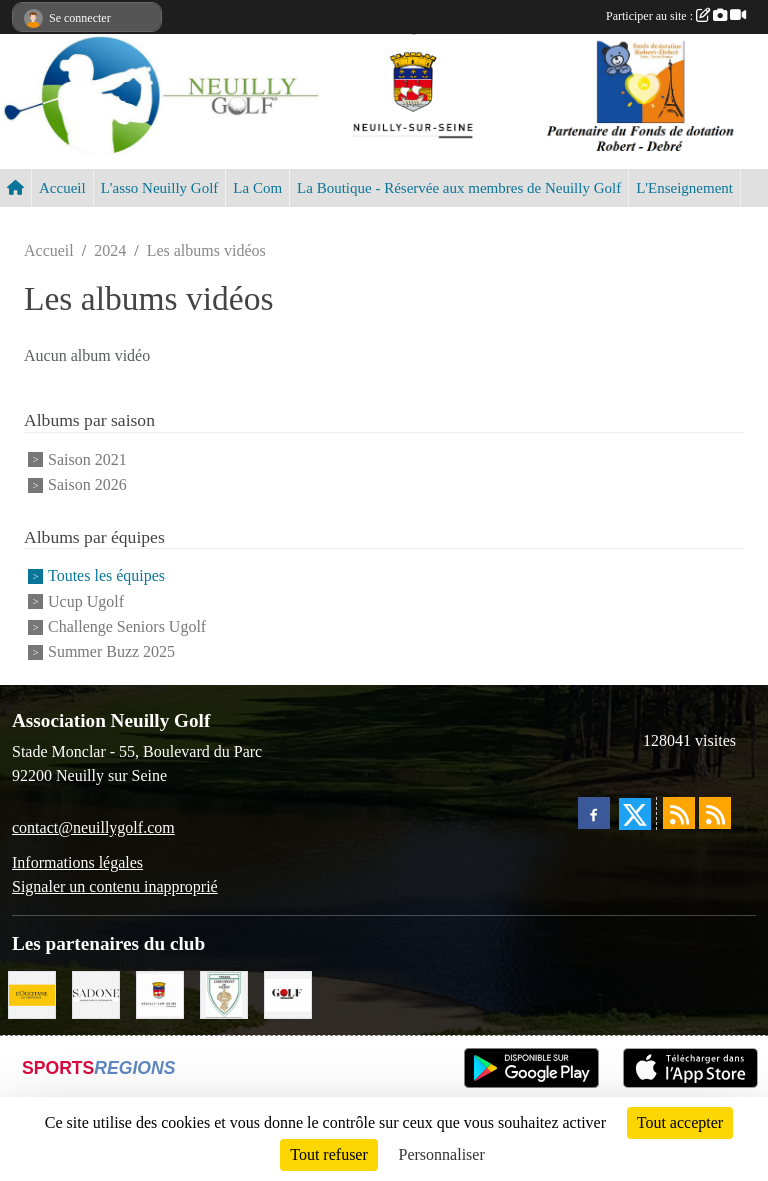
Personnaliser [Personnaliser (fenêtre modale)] (442, 1154)
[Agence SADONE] (96, 992)
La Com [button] (257, 188)
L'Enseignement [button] (684, 188)
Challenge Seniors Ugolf (127, 626)
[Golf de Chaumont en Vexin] (224, 992)
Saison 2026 (87, 484)
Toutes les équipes (106, 576)
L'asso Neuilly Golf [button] (160, 188)
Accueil (62, 188)
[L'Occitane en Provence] (32, 992)
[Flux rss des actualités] (679, 813)
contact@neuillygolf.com (93, 827)
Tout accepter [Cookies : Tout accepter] (680, 1122)
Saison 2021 (87, 459)
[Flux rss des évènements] (715, 813)
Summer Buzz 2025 (111, 652)
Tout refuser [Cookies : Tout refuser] (329, 1154)
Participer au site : (676, 16)
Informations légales (77, 862)
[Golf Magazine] (288, 992)
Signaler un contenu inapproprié (115, 886)
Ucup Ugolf (86, 601)
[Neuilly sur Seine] (160, 992)
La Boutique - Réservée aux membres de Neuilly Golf (459, 188)
